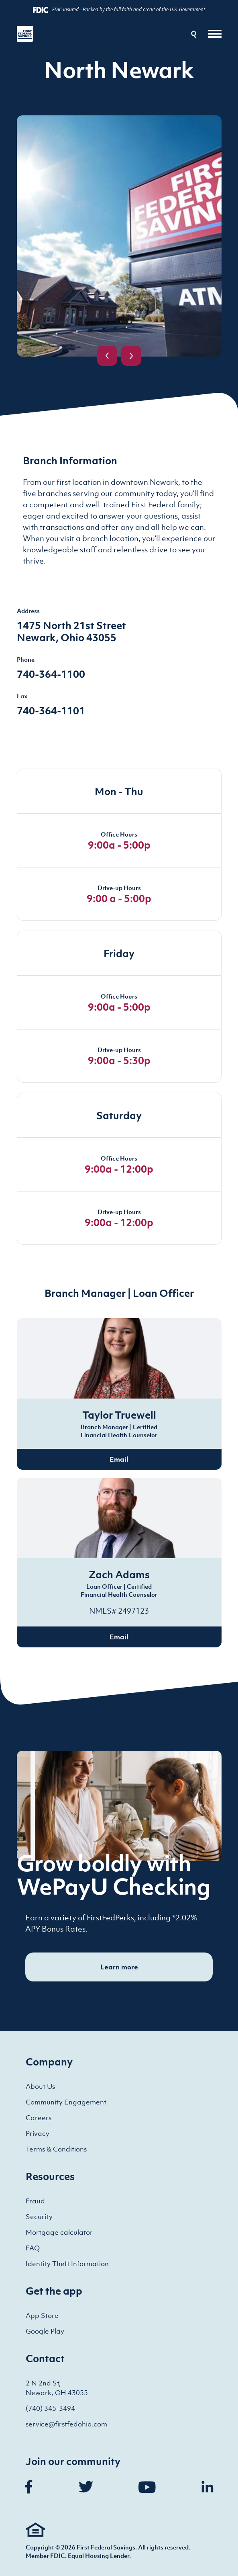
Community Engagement (66, 2102)
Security (39, 2216)
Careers (38, 2117)
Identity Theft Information (67, 2263)
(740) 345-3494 (50, 2408)
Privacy (37, 2133)
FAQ (33, 2248)
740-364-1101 (51, 710)
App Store (42, 2315)
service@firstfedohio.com (66, 2424)
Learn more (119, 1967)
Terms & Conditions (56, 2149)
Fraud (35, 2201)
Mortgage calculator (59, 2232)
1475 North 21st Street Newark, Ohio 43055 (71, 631)
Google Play (45, 2331)
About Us (40, 2086)
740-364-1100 (51, 674)
